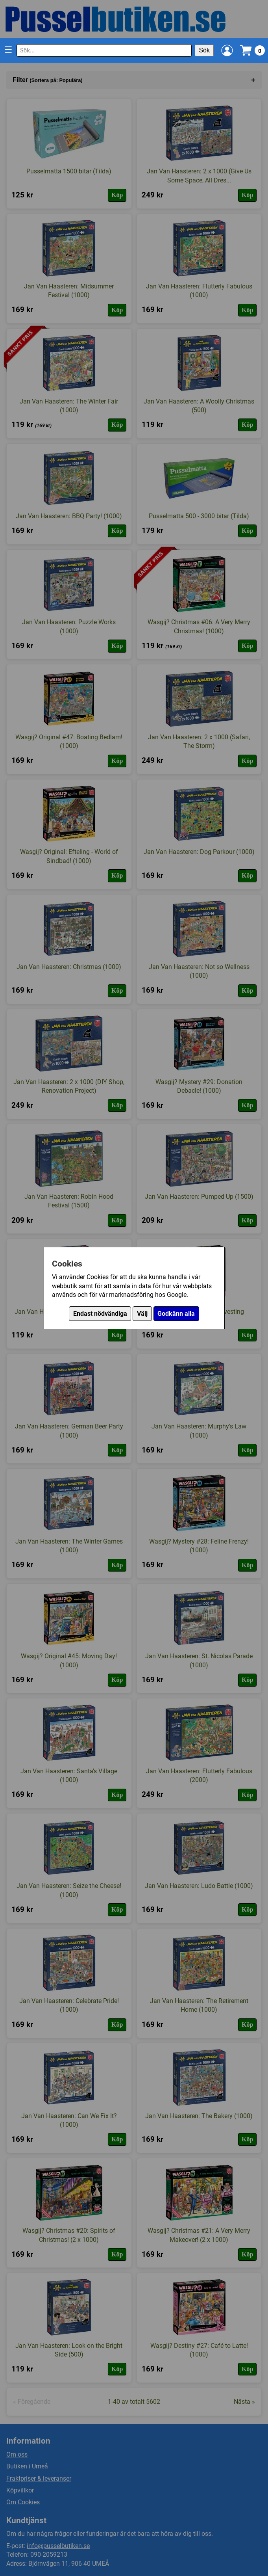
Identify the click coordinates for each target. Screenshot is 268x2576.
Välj (142, 1313)
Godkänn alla (176, 1313)
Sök (204, 50)
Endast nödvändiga (100, 1313)
